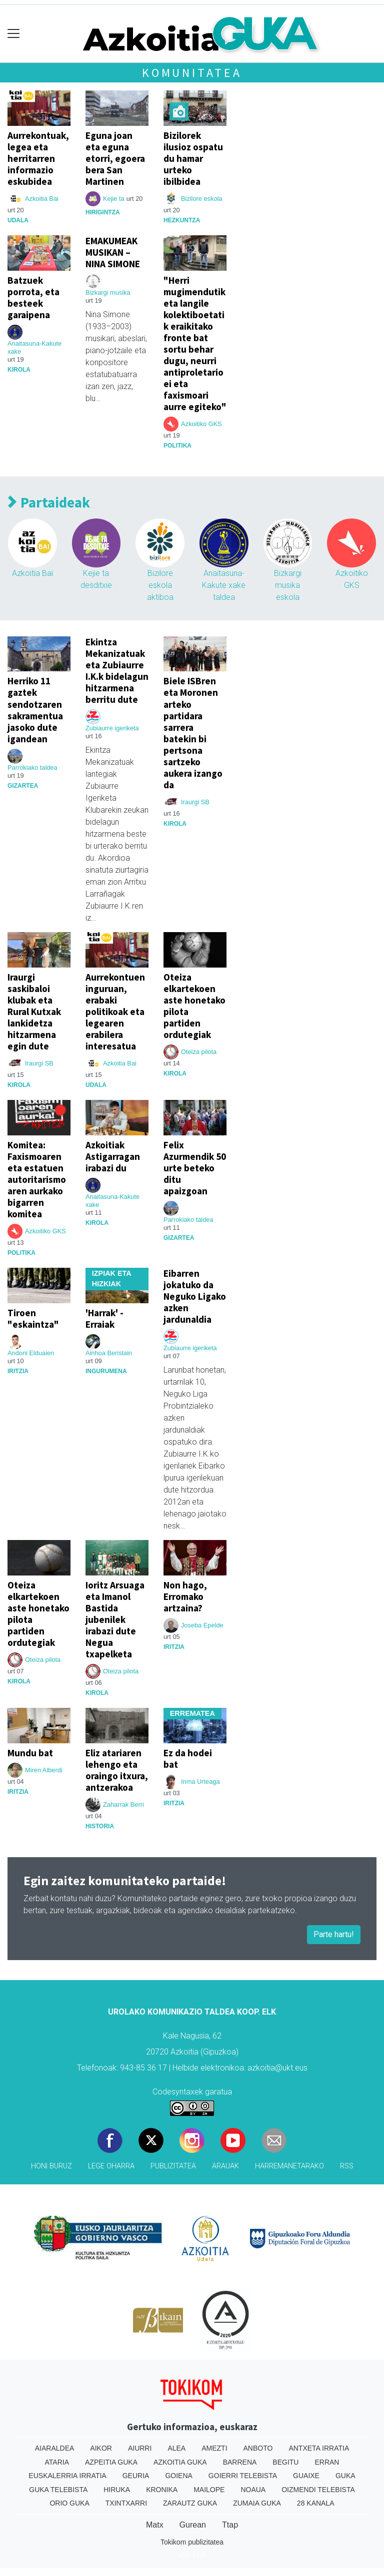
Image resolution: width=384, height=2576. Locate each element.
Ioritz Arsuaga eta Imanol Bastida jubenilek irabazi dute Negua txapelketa (115, 1619)
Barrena (240, 2462)
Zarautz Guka (190, 2503)
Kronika (162, 2490)
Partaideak (49, 503)
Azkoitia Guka (180, 2462)
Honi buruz (51, 2166)
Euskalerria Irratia (67, 2476)
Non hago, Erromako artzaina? (185, 1596)
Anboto (258, 2448)
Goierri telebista (242, 2476)
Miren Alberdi (43, 1770)
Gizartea (23, 785)
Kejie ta (113, 198)
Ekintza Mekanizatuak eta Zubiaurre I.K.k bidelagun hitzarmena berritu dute (117, 670)
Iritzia (18, 1371)
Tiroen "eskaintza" (33, 1318)
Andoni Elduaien (31, 1353)
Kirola (19, 369)
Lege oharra (111, 2166)
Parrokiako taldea (33, 767)
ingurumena (106, 1371)
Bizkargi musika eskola (288, 585)
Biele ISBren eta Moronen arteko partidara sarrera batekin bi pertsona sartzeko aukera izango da (193, 732)
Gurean (193, 2525)
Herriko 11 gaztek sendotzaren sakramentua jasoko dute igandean (35, 709)
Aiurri (140, 2448)
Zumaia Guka (257, 2503)
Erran (326, 2462)
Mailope (209, 2490)
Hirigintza (103, 212)
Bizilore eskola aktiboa (160, 585)
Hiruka (117, 2490)
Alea (177, 2448)
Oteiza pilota (198, 1051)
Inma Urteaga (200, 1781)
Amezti (214, 2448)
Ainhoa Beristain (109, 1353)
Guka (346, 2476)
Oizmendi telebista (318, 2490)
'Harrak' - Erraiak (105, 1318)
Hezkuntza (182, 220)
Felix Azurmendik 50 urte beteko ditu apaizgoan (195, 1168)
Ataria (57, 2462)
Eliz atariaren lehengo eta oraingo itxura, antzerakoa (117, 1770)
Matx (155, 2525)
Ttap (230, 2525)
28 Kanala (315, 2503)
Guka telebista (58, 2490)
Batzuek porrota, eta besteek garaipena (34, 297)
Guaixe (306, 2476)
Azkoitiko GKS (201, 424)
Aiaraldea (54, 2448)
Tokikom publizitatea (192, 2542)
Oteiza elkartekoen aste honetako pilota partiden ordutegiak (195, 1005)
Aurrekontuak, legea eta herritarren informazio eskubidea (38, 158)
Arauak (225, 2166)
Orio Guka (69, 2503)
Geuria (136, 2476)
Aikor (101, 2448)
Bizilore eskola (201, 198)
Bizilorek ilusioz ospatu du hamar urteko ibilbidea (193, 158)
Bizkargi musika (108, 292)
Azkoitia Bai (41, 198)
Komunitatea (192, 72)
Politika (178, 445)
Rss (347, 2166)
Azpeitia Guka (111, 2462)
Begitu (285, 2462)
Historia (100, 1826)
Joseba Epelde (202, 1625)
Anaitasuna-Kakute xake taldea (224, 585)
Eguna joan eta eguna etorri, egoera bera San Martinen (115, 158)
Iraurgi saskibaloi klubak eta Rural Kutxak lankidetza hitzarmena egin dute (34, 1011)
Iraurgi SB (195, 802)
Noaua (253, 2490)
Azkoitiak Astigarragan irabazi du (113, 1156)
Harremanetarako (289, 2166)
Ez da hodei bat (188, 1758)
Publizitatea (173, 2166)
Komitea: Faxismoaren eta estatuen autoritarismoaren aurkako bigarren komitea (37, 1179)
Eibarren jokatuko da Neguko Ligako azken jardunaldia (195, 1296)
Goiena (178, 2476)
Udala (18, 220)
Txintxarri (126, 2503)
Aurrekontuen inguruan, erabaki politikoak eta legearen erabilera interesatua (115, 1011)
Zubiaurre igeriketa (112, 728)
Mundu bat (30, 1753)
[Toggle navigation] (13, 33)
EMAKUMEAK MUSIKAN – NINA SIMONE (113, 252)
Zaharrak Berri (123, 1804)
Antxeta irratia (318, 2448)
